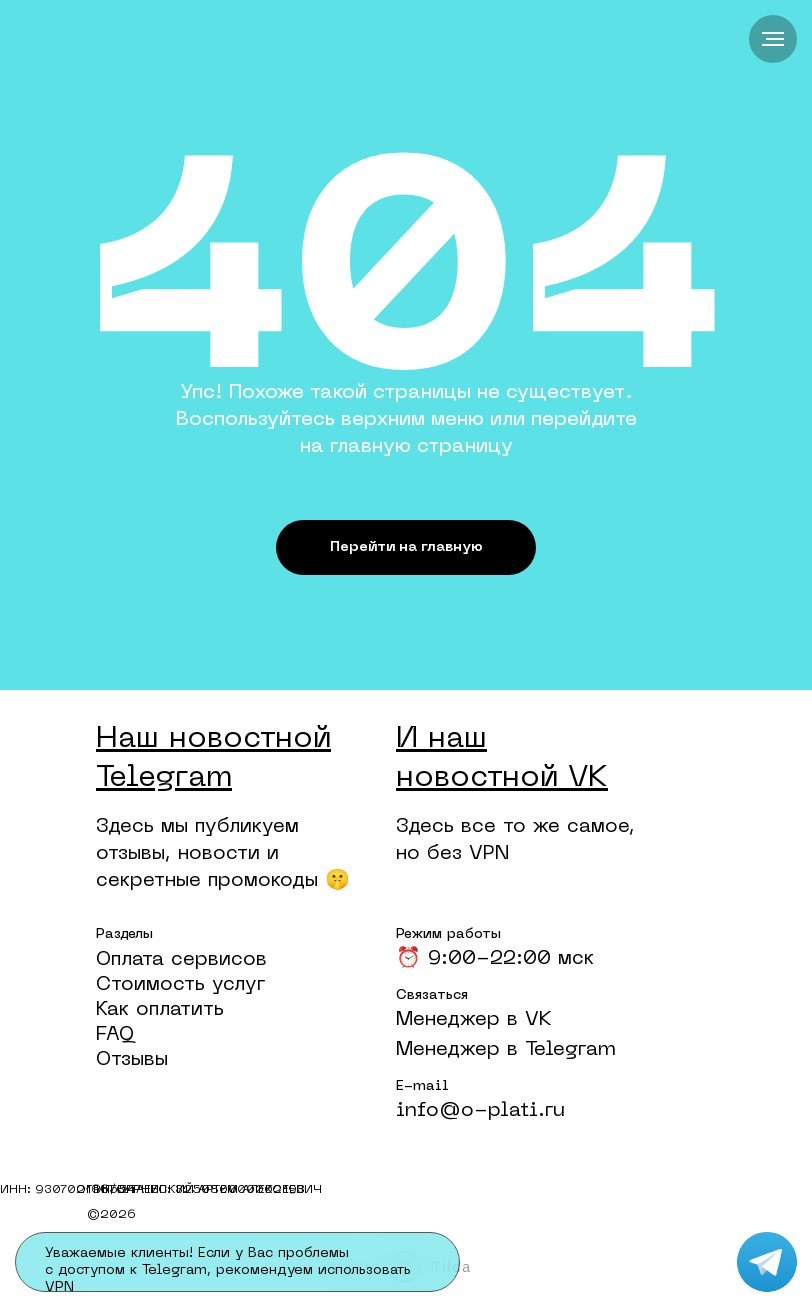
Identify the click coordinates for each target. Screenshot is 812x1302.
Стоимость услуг (180, 985)
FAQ (115, 1035)
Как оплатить (160, 1010)
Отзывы (132, 1060)
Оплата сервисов (181, 960)
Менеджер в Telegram (506, 1050)
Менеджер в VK (474, 1020)
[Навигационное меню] (773, 39)
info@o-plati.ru (480, 1111)
